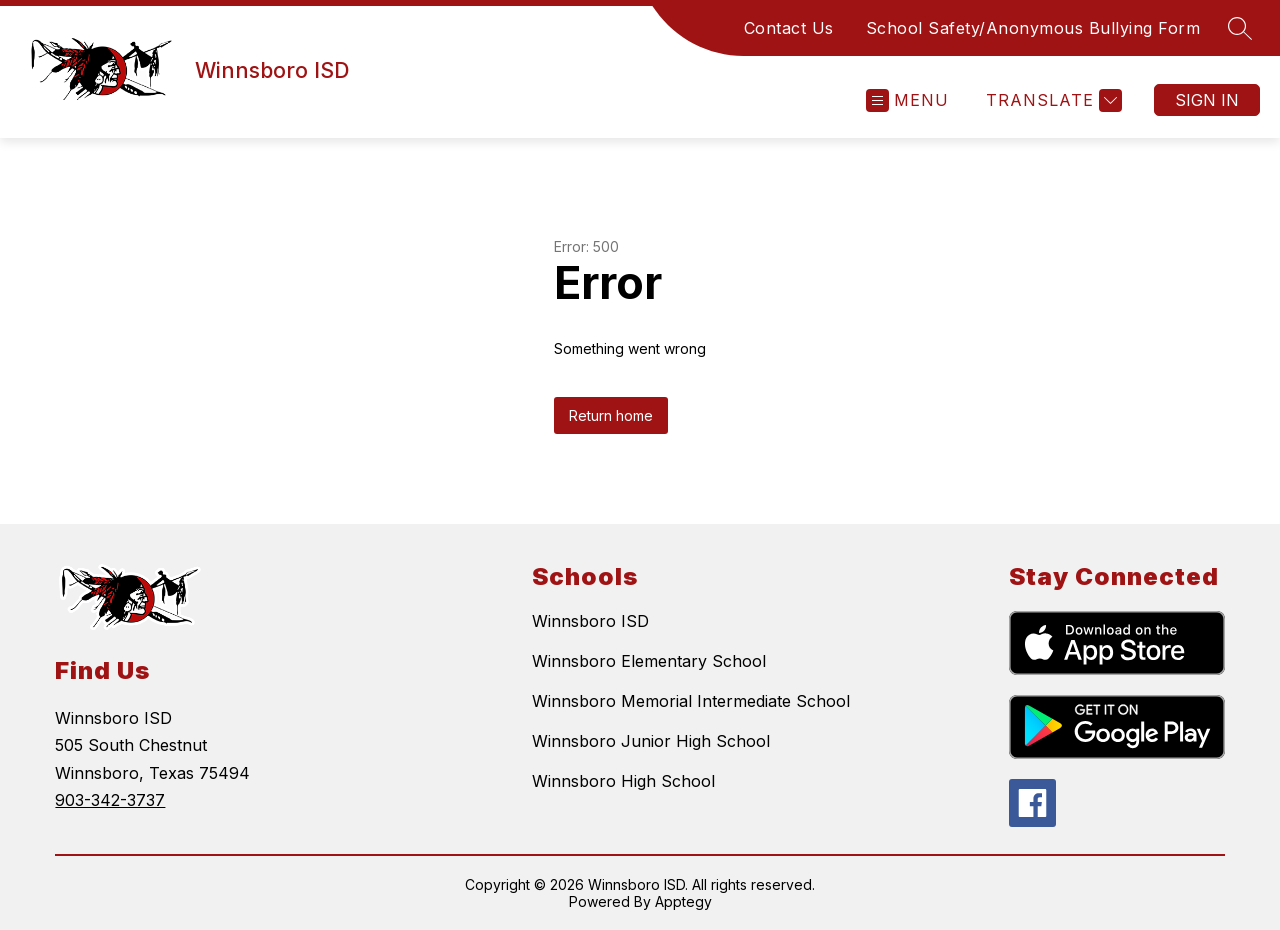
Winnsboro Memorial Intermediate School (691, 701)
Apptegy (683, 901)
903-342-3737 (110, 800)
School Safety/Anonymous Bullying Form (1033, 28)
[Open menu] (907, 100)
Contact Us (789, 28)
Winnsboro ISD (590, 621)
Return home (611, 415)
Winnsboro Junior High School (651, 741)
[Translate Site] (1051, 100)
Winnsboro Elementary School (649, 661)
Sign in (1207, 100)
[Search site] (1240, 28)
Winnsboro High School (623, 781)
